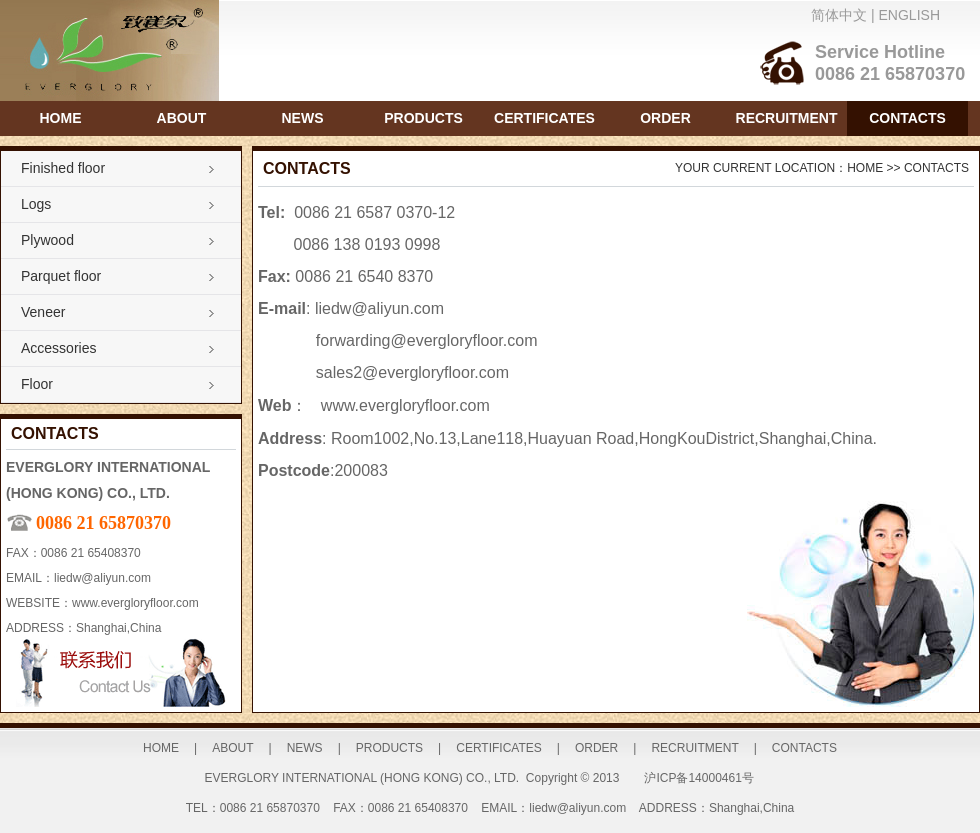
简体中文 (839, 15)
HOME (61, 118)
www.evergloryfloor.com (135, 603)
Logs (36, 204)
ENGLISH (909, 15)
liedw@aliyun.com (102, 578)
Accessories (58, 348)
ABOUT (182, 118)
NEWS (303, 118)
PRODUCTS (423, 118)
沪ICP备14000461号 (698, 778)
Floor (37, 384)
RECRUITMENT (787, 118)
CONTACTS (907, 118)
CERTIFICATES (544, 118)
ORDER (665, 118)
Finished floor (63, 168)
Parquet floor (61, 276)
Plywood (47, 240)
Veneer (43, 312)
